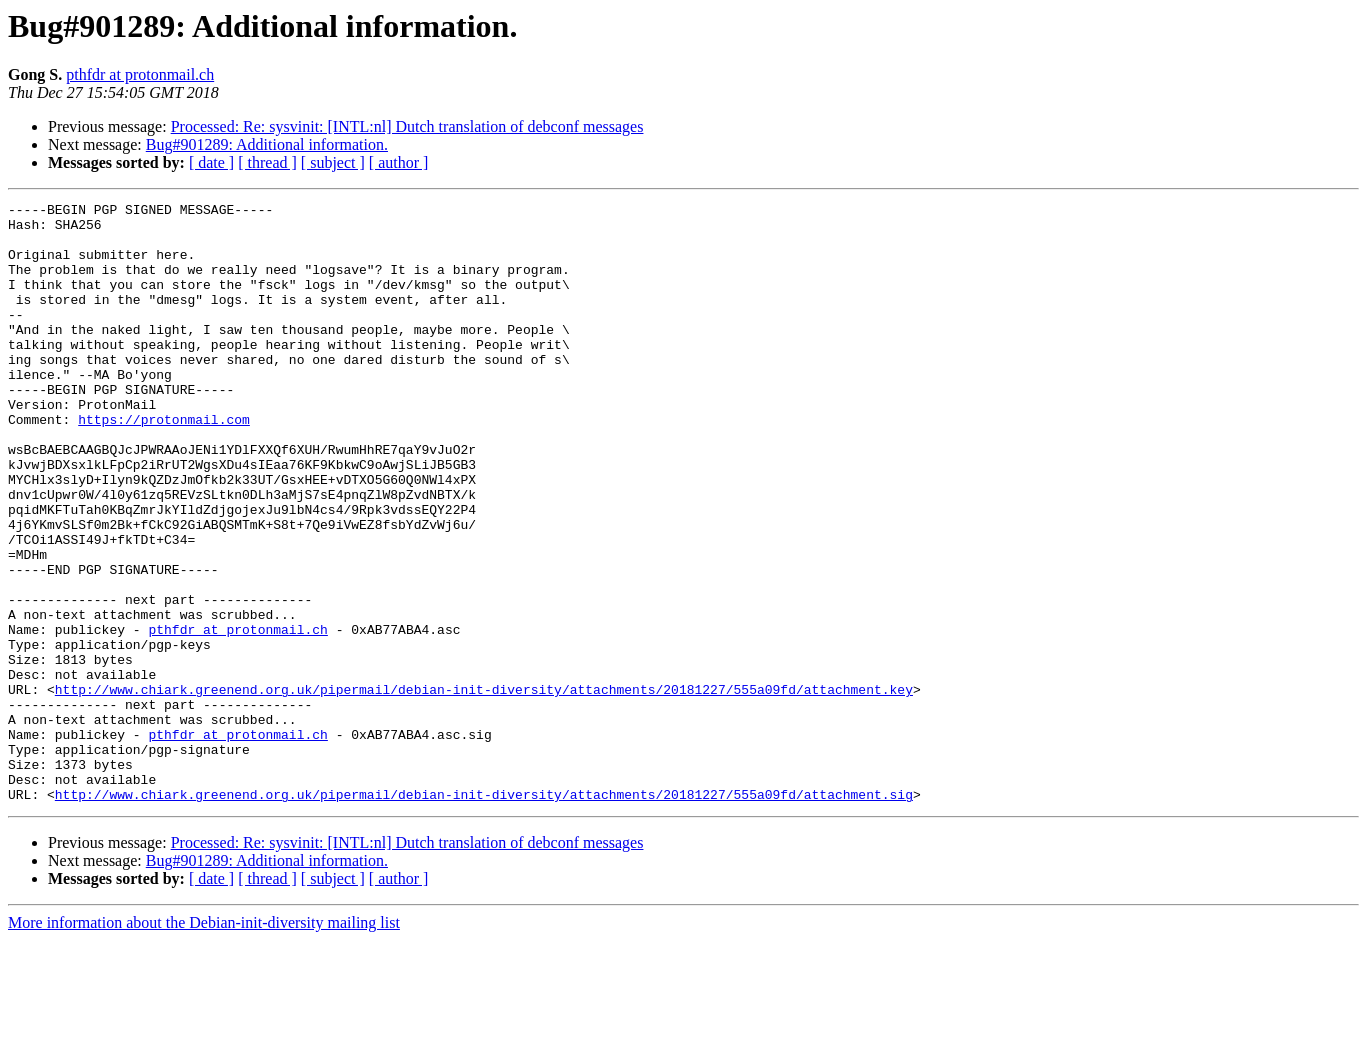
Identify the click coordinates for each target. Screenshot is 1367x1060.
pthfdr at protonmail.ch (140, 74)
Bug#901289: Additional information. (267, 144)
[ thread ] (267, 162)
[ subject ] (333, 162)
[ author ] (399, 162)
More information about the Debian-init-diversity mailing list (204, 1042)
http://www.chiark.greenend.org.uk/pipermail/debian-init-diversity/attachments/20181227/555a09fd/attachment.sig (484, 914)
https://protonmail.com (164, 464)
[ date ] (211, 162)
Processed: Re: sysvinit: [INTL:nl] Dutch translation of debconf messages (407, 126)
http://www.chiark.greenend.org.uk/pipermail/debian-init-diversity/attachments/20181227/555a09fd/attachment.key (484, 788)
